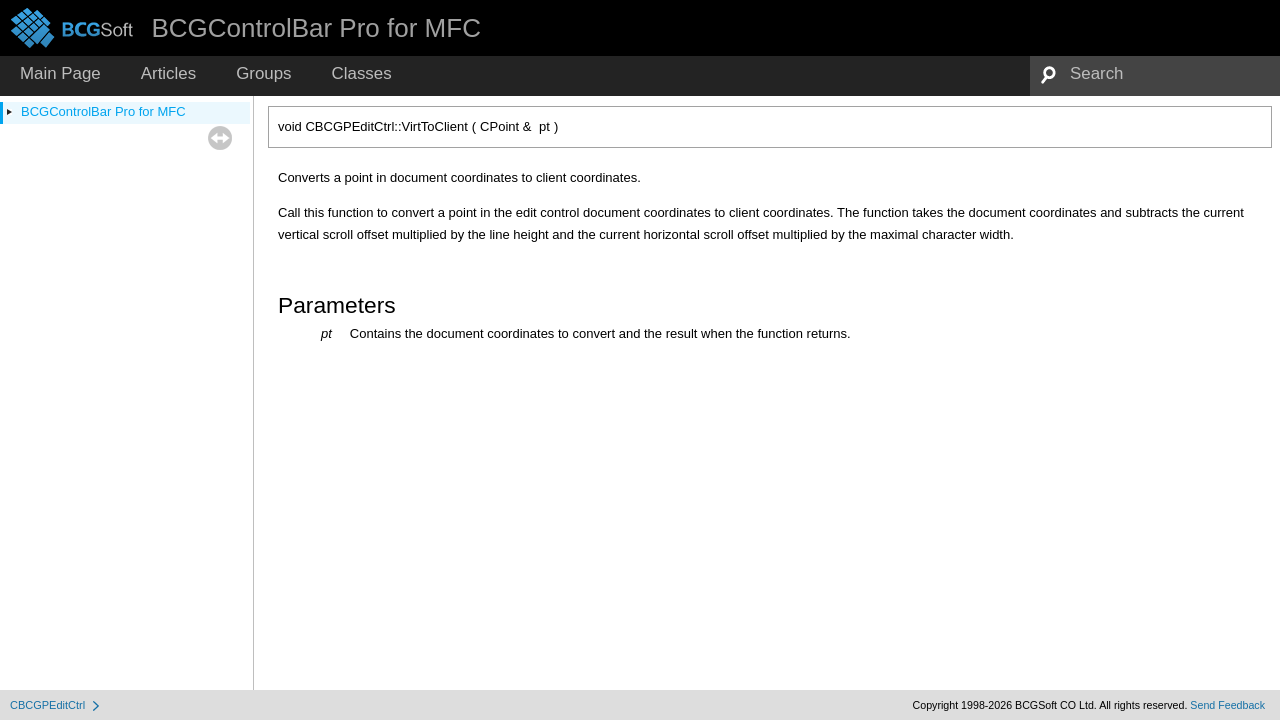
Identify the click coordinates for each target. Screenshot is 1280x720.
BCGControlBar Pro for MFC (103, 111)
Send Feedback (1227, 705)
